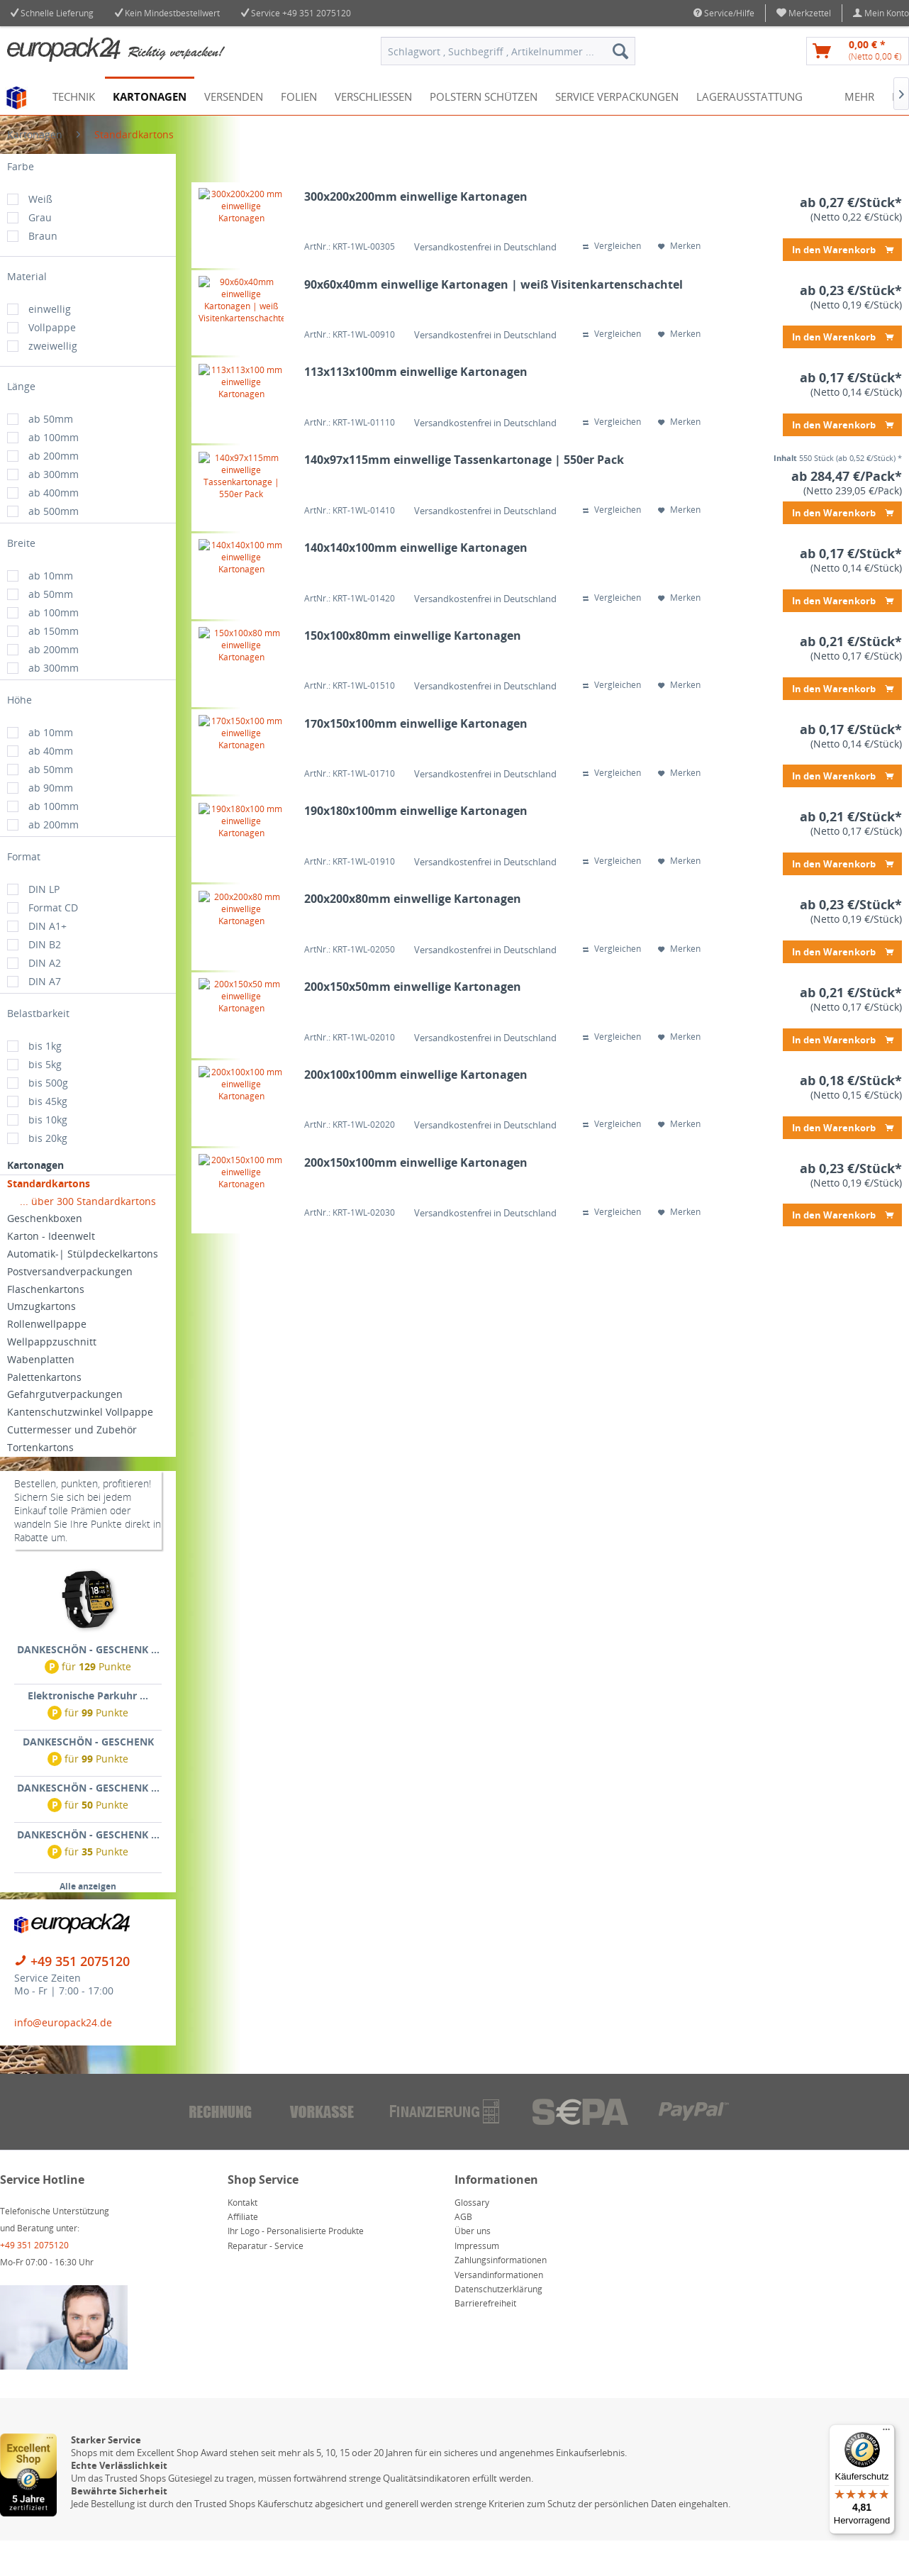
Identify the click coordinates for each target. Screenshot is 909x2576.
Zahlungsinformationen (500, 2295)
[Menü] (886, 2432)
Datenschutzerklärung (498, 2325)
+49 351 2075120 (316, 13)
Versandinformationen (498, 2310)
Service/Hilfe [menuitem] (723, 13)
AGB (463, 2252)
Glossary (471, 2238)
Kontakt (242, 2238)
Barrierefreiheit (485, 2339)
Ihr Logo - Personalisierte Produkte (296, 2266)
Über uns (472, 2266)
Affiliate (243, 2252)
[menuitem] (804, 13)
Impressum (476, 2281)
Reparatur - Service (265, 2281)
